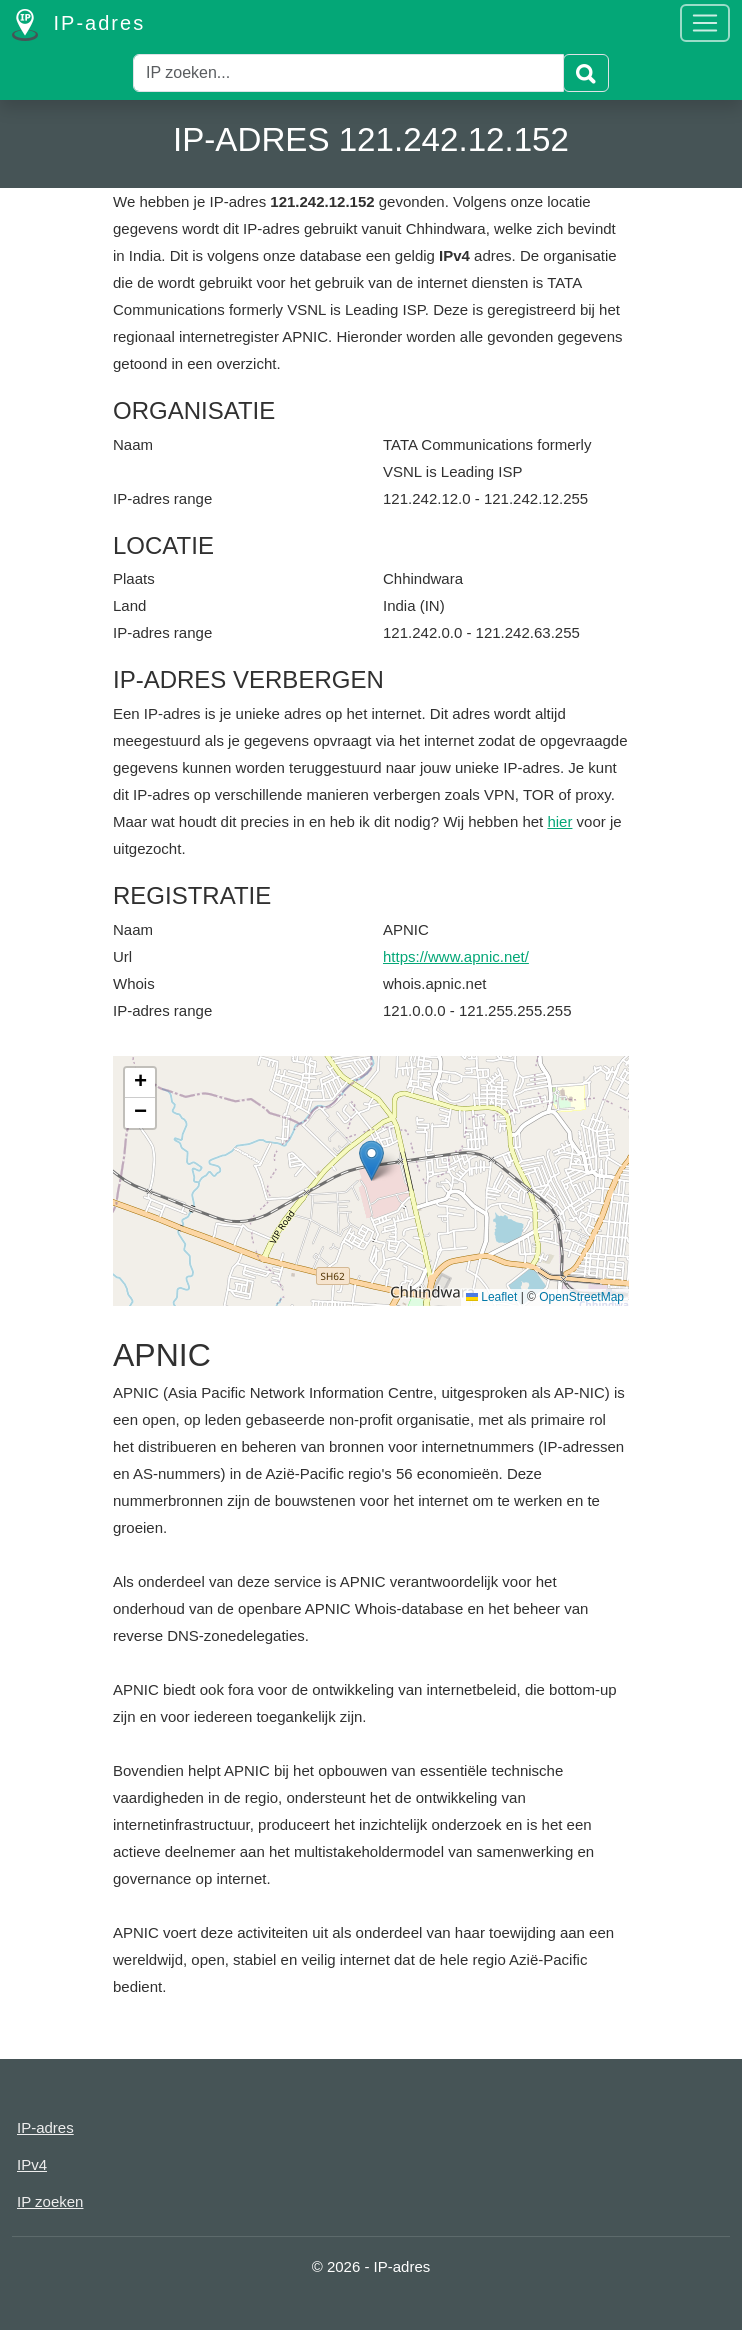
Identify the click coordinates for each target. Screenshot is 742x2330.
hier (559, 821)
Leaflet (491, 1297)
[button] (371, 1160)
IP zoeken (50, 2201)
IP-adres (78, 25)
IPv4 (32, 2164)
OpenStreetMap (581, 1297)
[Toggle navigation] (705, 23)
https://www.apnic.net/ (456, 956)
